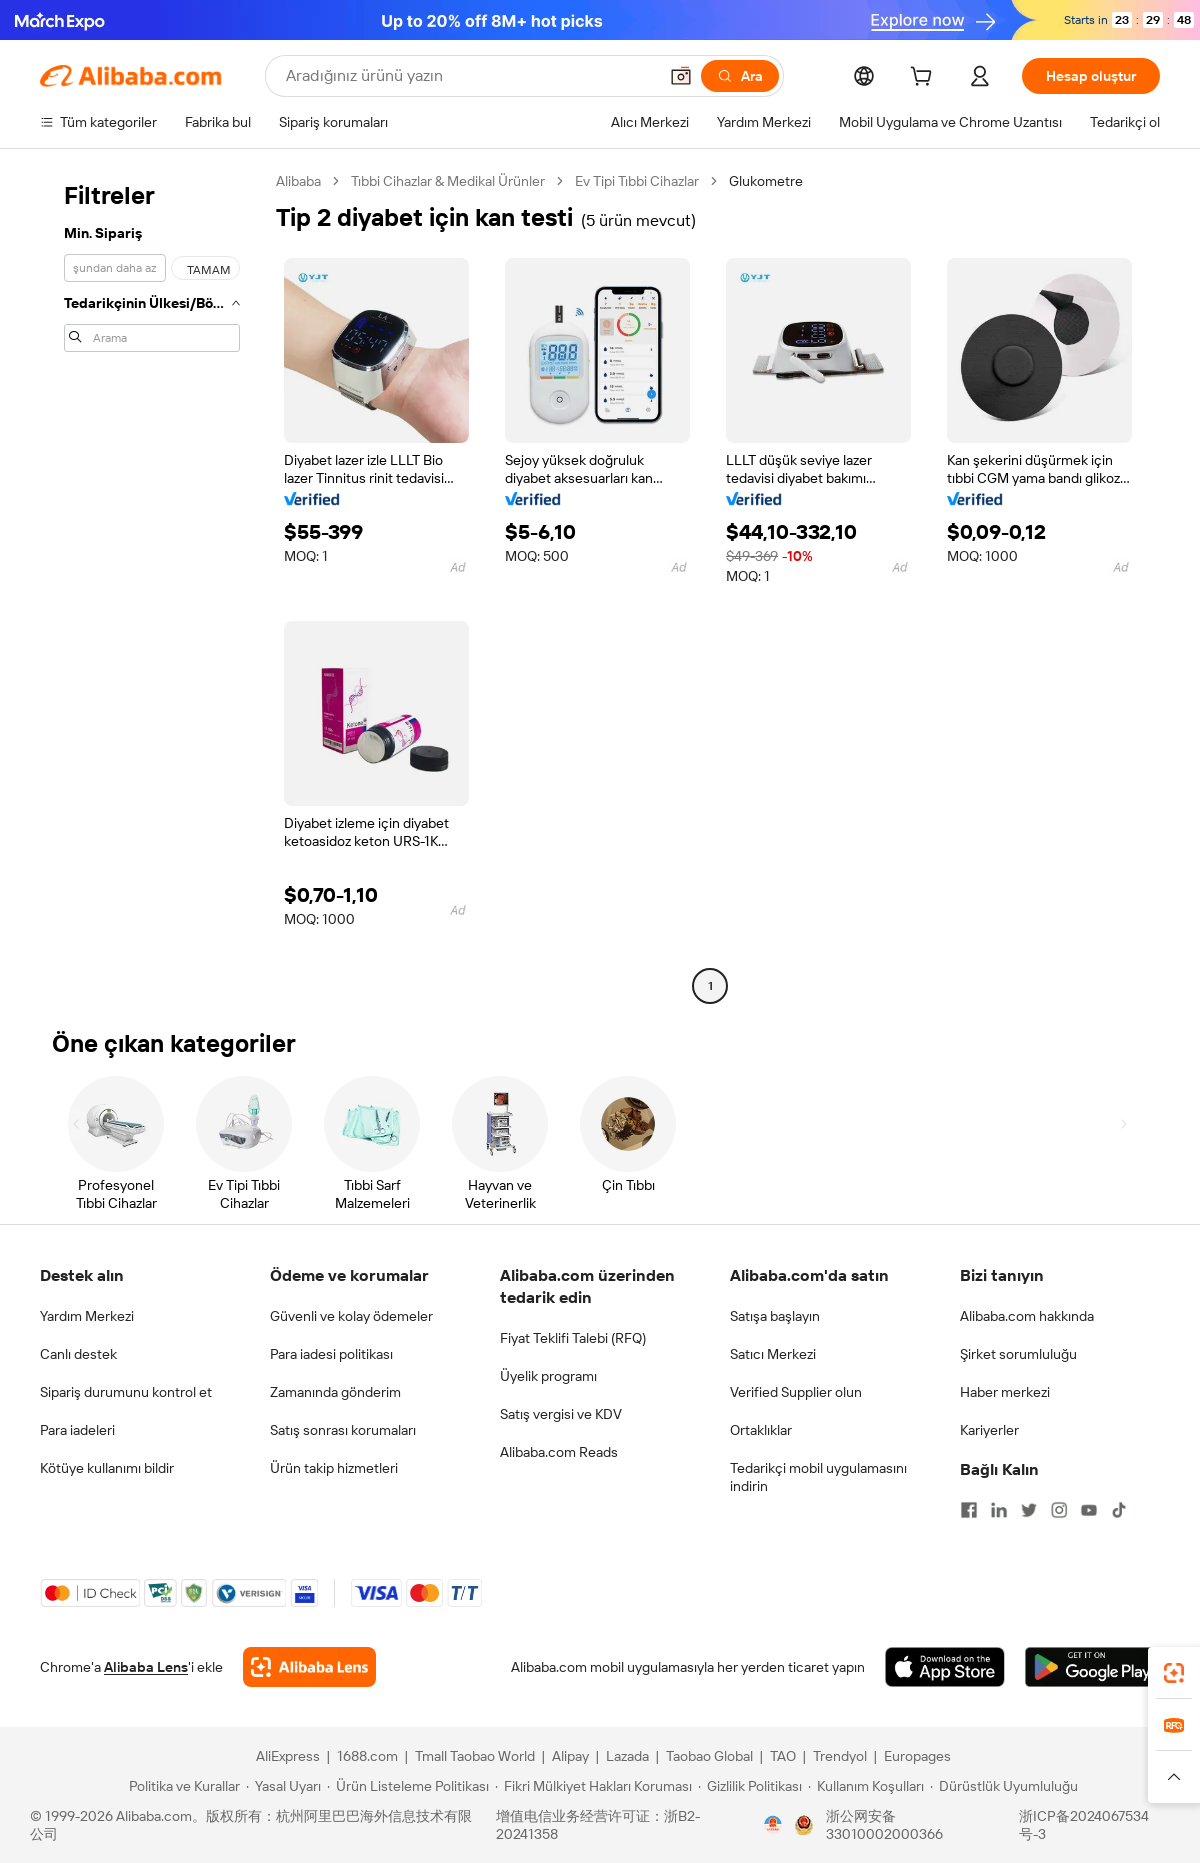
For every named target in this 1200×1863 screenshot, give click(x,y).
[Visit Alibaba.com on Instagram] (1059, 1510)
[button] (681, 76)
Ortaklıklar (761, 1430)
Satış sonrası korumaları (343, 1430)
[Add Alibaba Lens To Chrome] (309, 1667)
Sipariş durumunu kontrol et (126, 1392)
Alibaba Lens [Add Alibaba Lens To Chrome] (146, 1667)
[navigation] (152, 586)
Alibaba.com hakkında (1027, 1316)
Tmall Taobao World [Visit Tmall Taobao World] (475, 1756)
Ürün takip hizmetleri (334, 1468)
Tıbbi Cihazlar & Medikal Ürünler (448, 181)
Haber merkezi (1005, 1392)
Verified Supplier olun (796, 1392)
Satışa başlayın (775, 1316)
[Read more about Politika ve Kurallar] (181, 1786)
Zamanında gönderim (335, 1392)
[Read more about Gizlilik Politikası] (750, 1786)
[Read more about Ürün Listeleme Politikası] (408, 1786)
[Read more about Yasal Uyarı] (283, 1786)
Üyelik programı (548, 1376)
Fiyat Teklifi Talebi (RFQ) (573, 1338)
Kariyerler (989, 1430)
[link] (1174, 1673)
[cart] (925, 79)
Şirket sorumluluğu (1018, 1354)
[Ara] (740, 76)
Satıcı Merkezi (773, 1354)
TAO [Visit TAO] (783, 1756)
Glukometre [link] (766, 181)
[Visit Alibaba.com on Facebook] (969, 1510)
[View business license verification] (773, 1825)
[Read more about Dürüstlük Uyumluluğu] (1004, 1786)
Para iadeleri (77, 1430)
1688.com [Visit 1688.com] (367, 1756)
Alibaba (298, 181)
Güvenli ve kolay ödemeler (351, 1316)
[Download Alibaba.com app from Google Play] (1092, 1667)
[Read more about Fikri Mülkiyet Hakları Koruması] (593, 1786)
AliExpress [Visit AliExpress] (288, 1756)
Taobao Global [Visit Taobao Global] (709, 1756)
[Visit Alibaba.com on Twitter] (1029, 1510)
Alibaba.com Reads (559, 1452)
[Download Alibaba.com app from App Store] (945, 1667)
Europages (917, 1756)
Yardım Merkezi (87, 1316)
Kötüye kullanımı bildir (107, 1468)
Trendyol (840, 1756)
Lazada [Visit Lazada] (627, 1756)
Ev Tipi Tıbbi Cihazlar (637, 181)
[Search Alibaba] (469, 76)
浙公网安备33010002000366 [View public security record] (884, 1825)
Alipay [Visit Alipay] (570, 1756)
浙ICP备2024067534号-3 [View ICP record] (1084, 1825)
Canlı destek (78, 1354)
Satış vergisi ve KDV (561, 1414)
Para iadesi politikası (331, 1354)
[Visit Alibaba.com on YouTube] (1089, 1510)
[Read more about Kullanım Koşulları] (866, 1786)
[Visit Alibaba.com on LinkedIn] (999, 1510)
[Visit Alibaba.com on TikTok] (1119, 1510)
